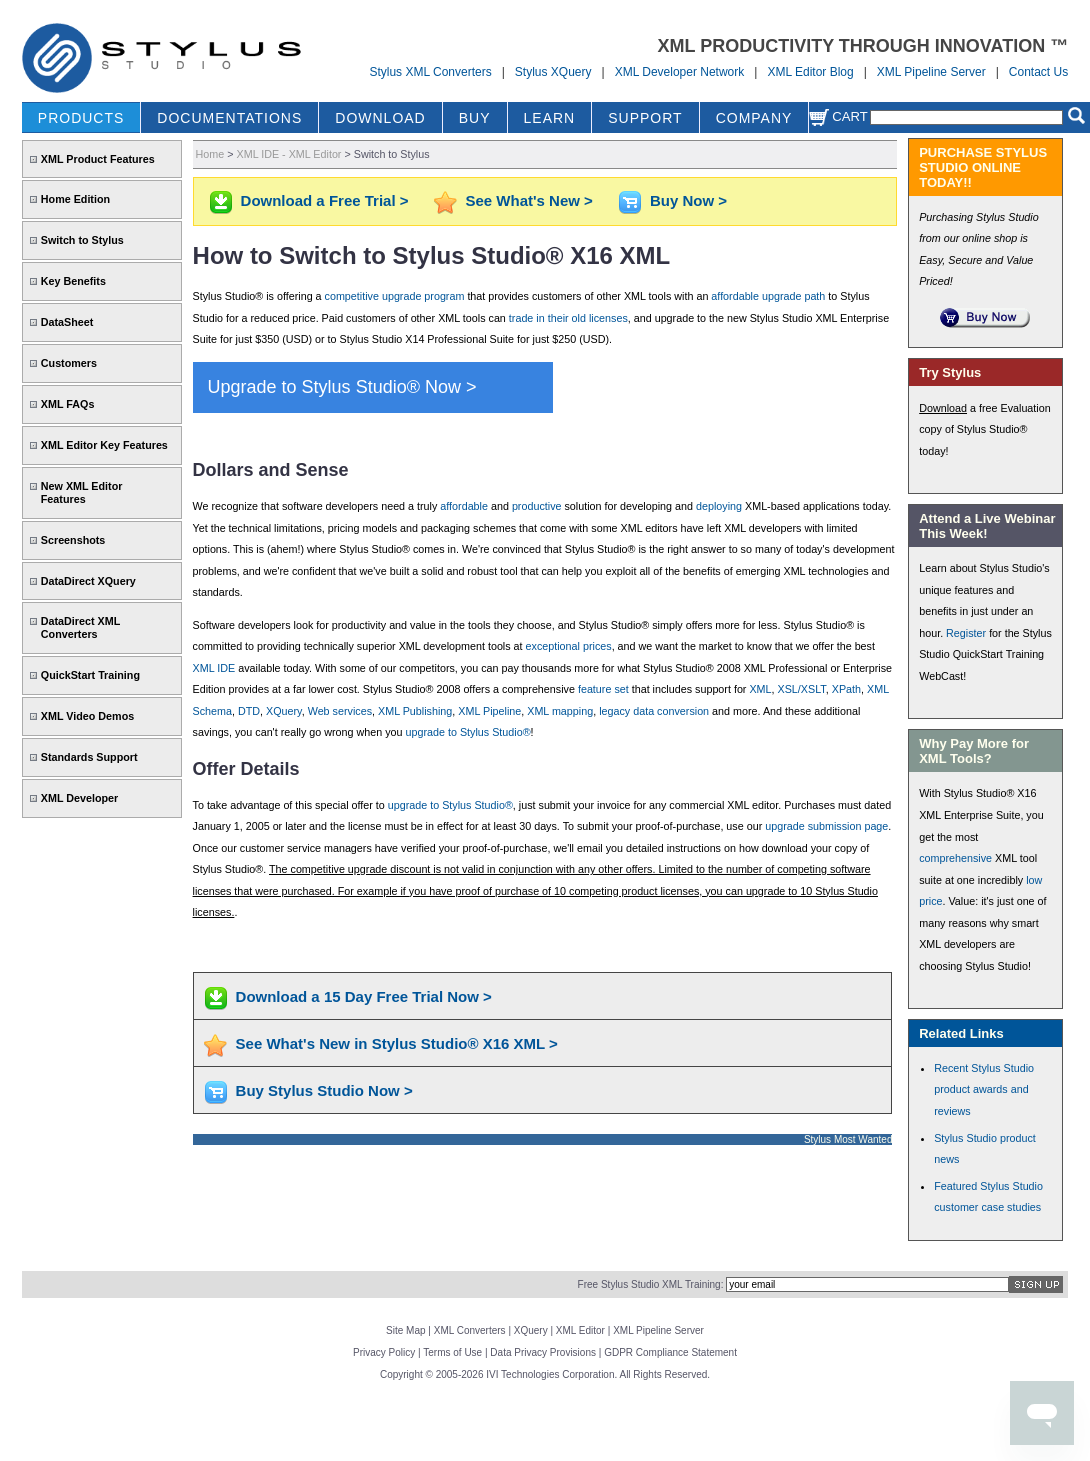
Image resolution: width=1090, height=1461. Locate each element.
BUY (475, 118)
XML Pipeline (489, 711)
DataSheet (67, 322)
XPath (846, 689)
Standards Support (89, 757)
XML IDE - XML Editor (289, 154)
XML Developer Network (680, 72)
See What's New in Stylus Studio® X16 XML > (397, 1043)
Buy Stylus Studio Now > (324, 1090)
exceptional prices (569, 646)
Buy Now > (688, 200)
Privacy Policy (384, 1352)
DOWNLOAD (380, 118)
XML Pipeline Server (931, 72)
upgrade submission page (826, 826)
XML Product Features (98, 159)
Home (210, 154)
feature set (603, 689)
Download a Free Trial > (325, 200)
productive (537, 506)
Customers (69, 363)
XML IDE (214, 668)
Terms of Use (452, 1352)
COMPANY (754, 118)
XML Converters (470, 1330)
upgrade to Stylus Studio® (468, 732)
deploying (719, 506)
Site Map (405, 1330)
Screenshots (73, 540)
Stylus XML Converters (430, 72)
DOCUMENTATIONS (229, 118)
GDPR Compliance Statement (670, 1352)
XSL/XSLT (802, 689)
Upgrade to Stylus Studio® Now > (342, 387)
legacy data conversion (654, 711)
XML (760, 689)
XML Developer (79, 798)
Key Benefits (73, 281)
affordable (464, 506)
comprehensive (955, 858)
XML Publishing (415, 711)
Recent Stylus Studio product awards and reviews (984, 1089)
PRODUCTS (81, 118)
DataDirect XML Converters (80, 627)
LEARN (550, 118)
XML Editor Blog (810, 72)
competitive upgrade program (395, 296)
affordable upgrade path (768, 296)
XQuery (284, 711)
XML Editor (580, 1330)
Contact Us (1038, 72)
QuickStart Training (90, 675)
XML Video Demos (87, 716)
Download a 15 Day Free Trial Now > (364, 996)
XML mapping (560, 711)
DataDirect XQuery (88, 581)
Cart (838, 116)
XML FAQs (68, 404)
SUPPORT (645, 118)
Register (966, 633)
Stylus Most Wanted (848, 1139)
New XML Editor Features (82, 492)
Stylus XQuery (553, 72)
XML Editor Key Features (104, 445)
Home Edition (75, 199)
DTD (249, 711)
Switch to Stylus (82, 240)
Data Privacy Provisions (543, 1352)
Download (943, 408)
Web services (340, 711)
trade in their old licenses (568, 318)
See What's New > (529, 200)
